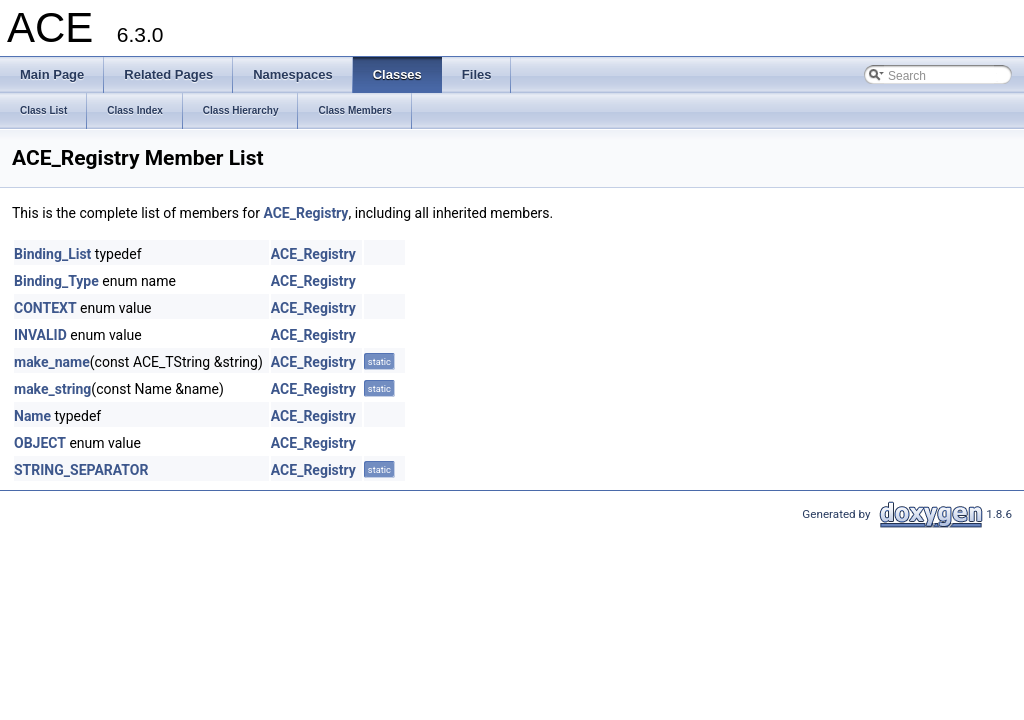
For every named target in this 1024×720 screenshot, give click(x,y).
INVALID (40, 335)
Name (32, 416)
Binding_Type (56, 281)
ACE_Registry (305, 213)
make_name (52, 362)
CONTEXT (45, 308)
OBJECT (40, 443)
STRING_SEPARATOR (81, 470)
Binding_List (52, 254)
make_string (52, 389)
